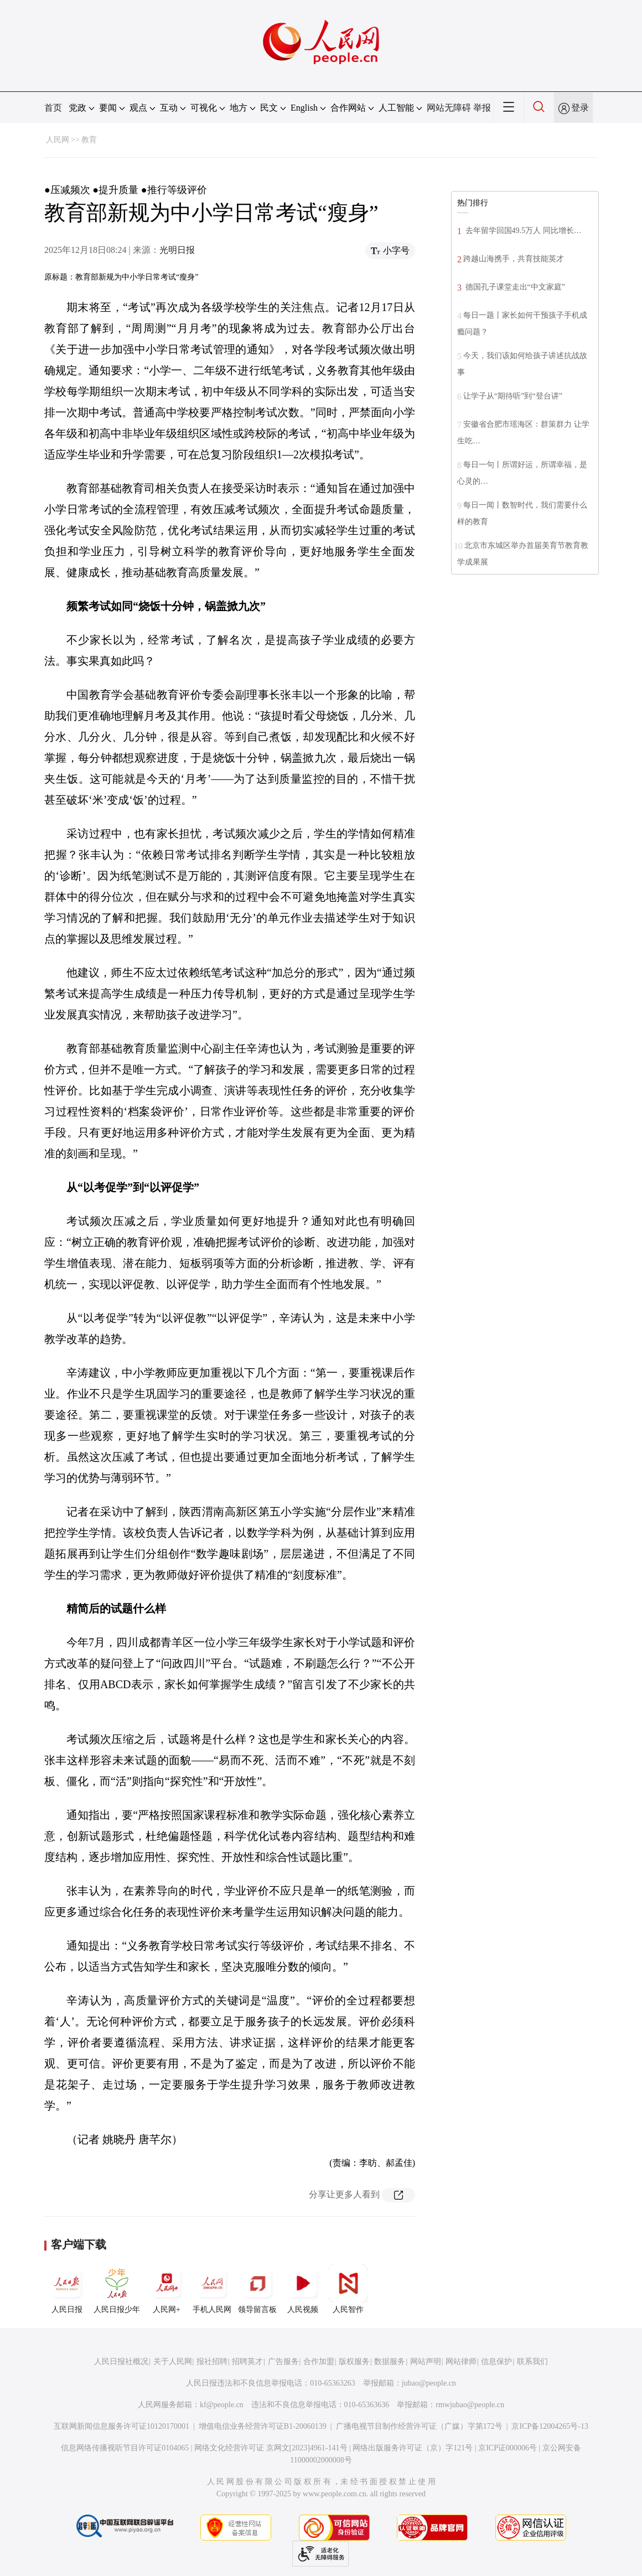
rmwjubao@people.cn (470, 2405)
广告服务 (283, 2361)
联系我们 (532, 2361)
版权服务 (354, 2361)
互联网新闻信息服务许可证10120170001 (121, 2426)
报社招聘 (211, 2361)
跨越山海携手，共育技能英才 (513, 259)
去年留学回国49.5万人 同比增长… (522, 230)
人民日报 (67, 2289)
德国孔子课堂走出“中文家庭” (514, 287)
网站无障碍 (449, 107)
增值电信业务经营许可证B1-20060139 (263, 2426)
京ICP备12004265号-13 (549, 2426)
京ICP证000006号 (507, 2448)
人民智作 (348, 2289)
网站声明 (425, 2361)
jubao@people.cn (429, 2383)
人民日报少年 (117, 2289)
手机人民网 (212, 2289)
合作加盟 (318, 2361)
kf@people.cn (222, 2405)
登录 (580, 107)
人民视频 (302, 2289)
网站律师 (461, 2361)
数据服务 (389, 2361)
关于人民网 (172, 2361)
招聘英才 (247, 2361)
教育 (89, 140)
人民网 (57, 140)
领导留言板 (257, 2289)
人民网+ (166, 2289)
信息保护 (496, 2361)
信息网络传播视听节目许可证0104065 (125, 2448)
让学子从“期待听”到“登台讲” (512, 396)
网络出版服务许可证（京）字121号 (413, 2448)
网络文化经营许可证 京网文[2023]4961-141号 (271, 2448)
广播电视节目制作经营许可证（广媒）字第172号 (419, 2426)
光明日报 (177, 250)
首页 (53, 107)
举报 (482, 107)
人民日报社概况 (121, 2361)
